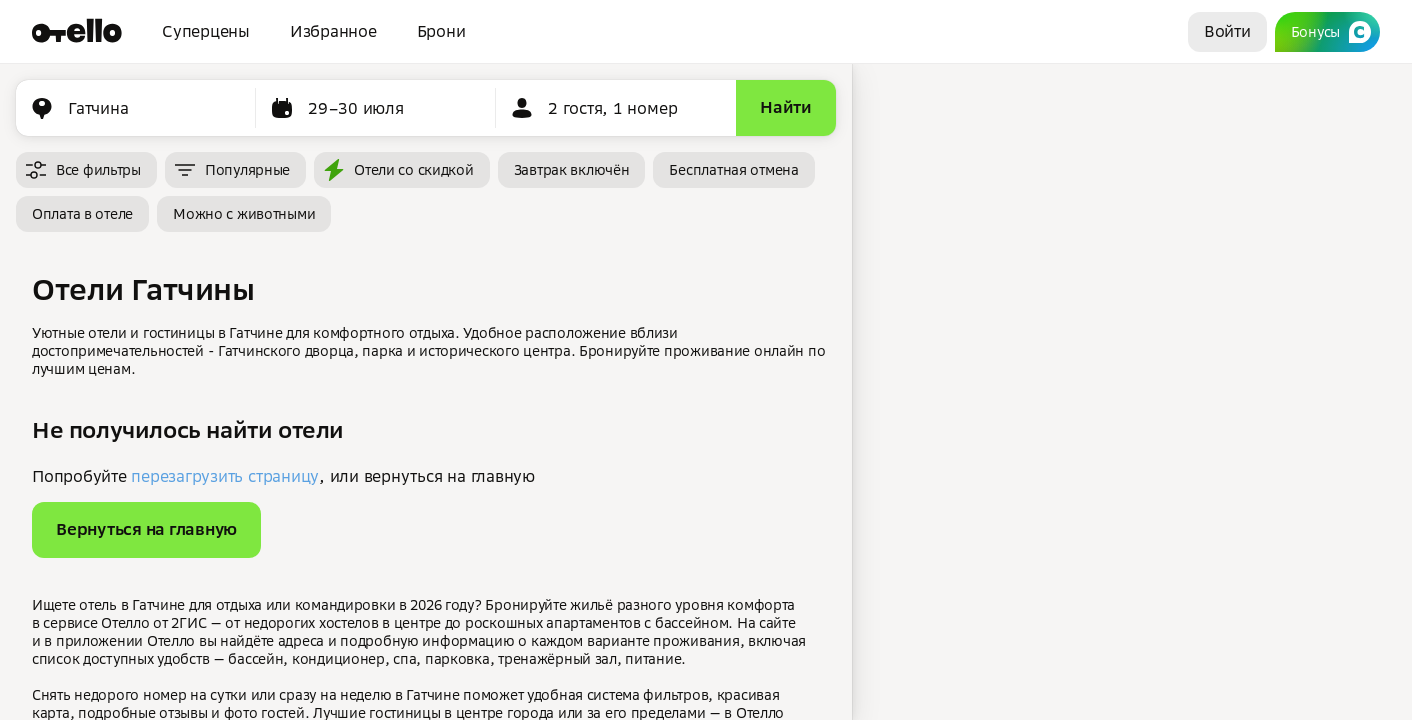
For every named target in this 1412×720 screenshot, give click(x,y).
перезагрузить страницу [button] (225, 476)
